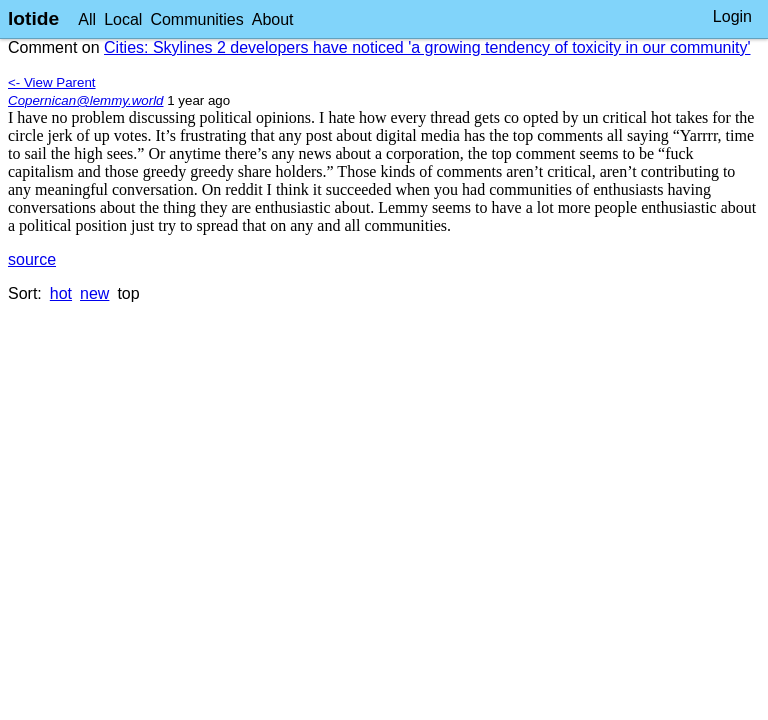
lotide (33, 18)
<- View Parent (52, 82)
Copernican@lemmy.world (86, 100)
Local (123, 19)
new (94, 293)
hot (61, 293)
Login (732, 16)
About (273, 19)
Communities (196, 19)
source (32, 259)
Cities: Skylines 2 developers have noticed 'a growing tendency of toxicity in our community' (427, 47)
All (87, 19)
